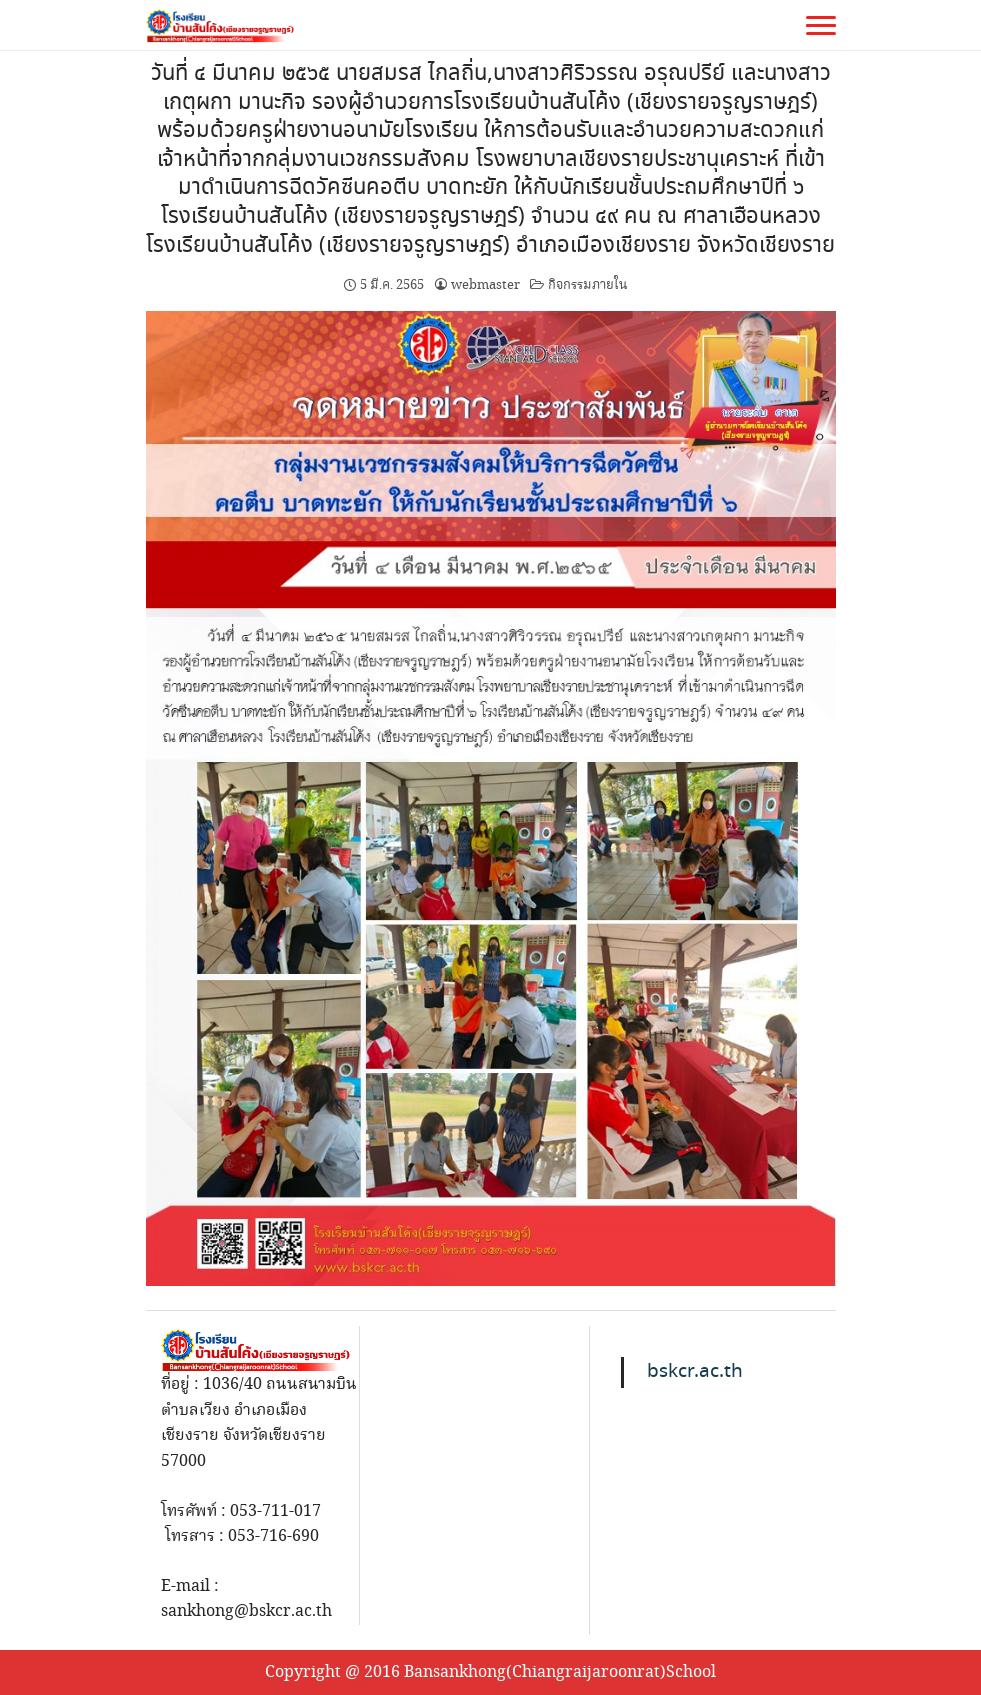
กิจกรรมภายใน (588, 285)
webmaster (485, 285)
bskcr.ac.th (695, 1372)
